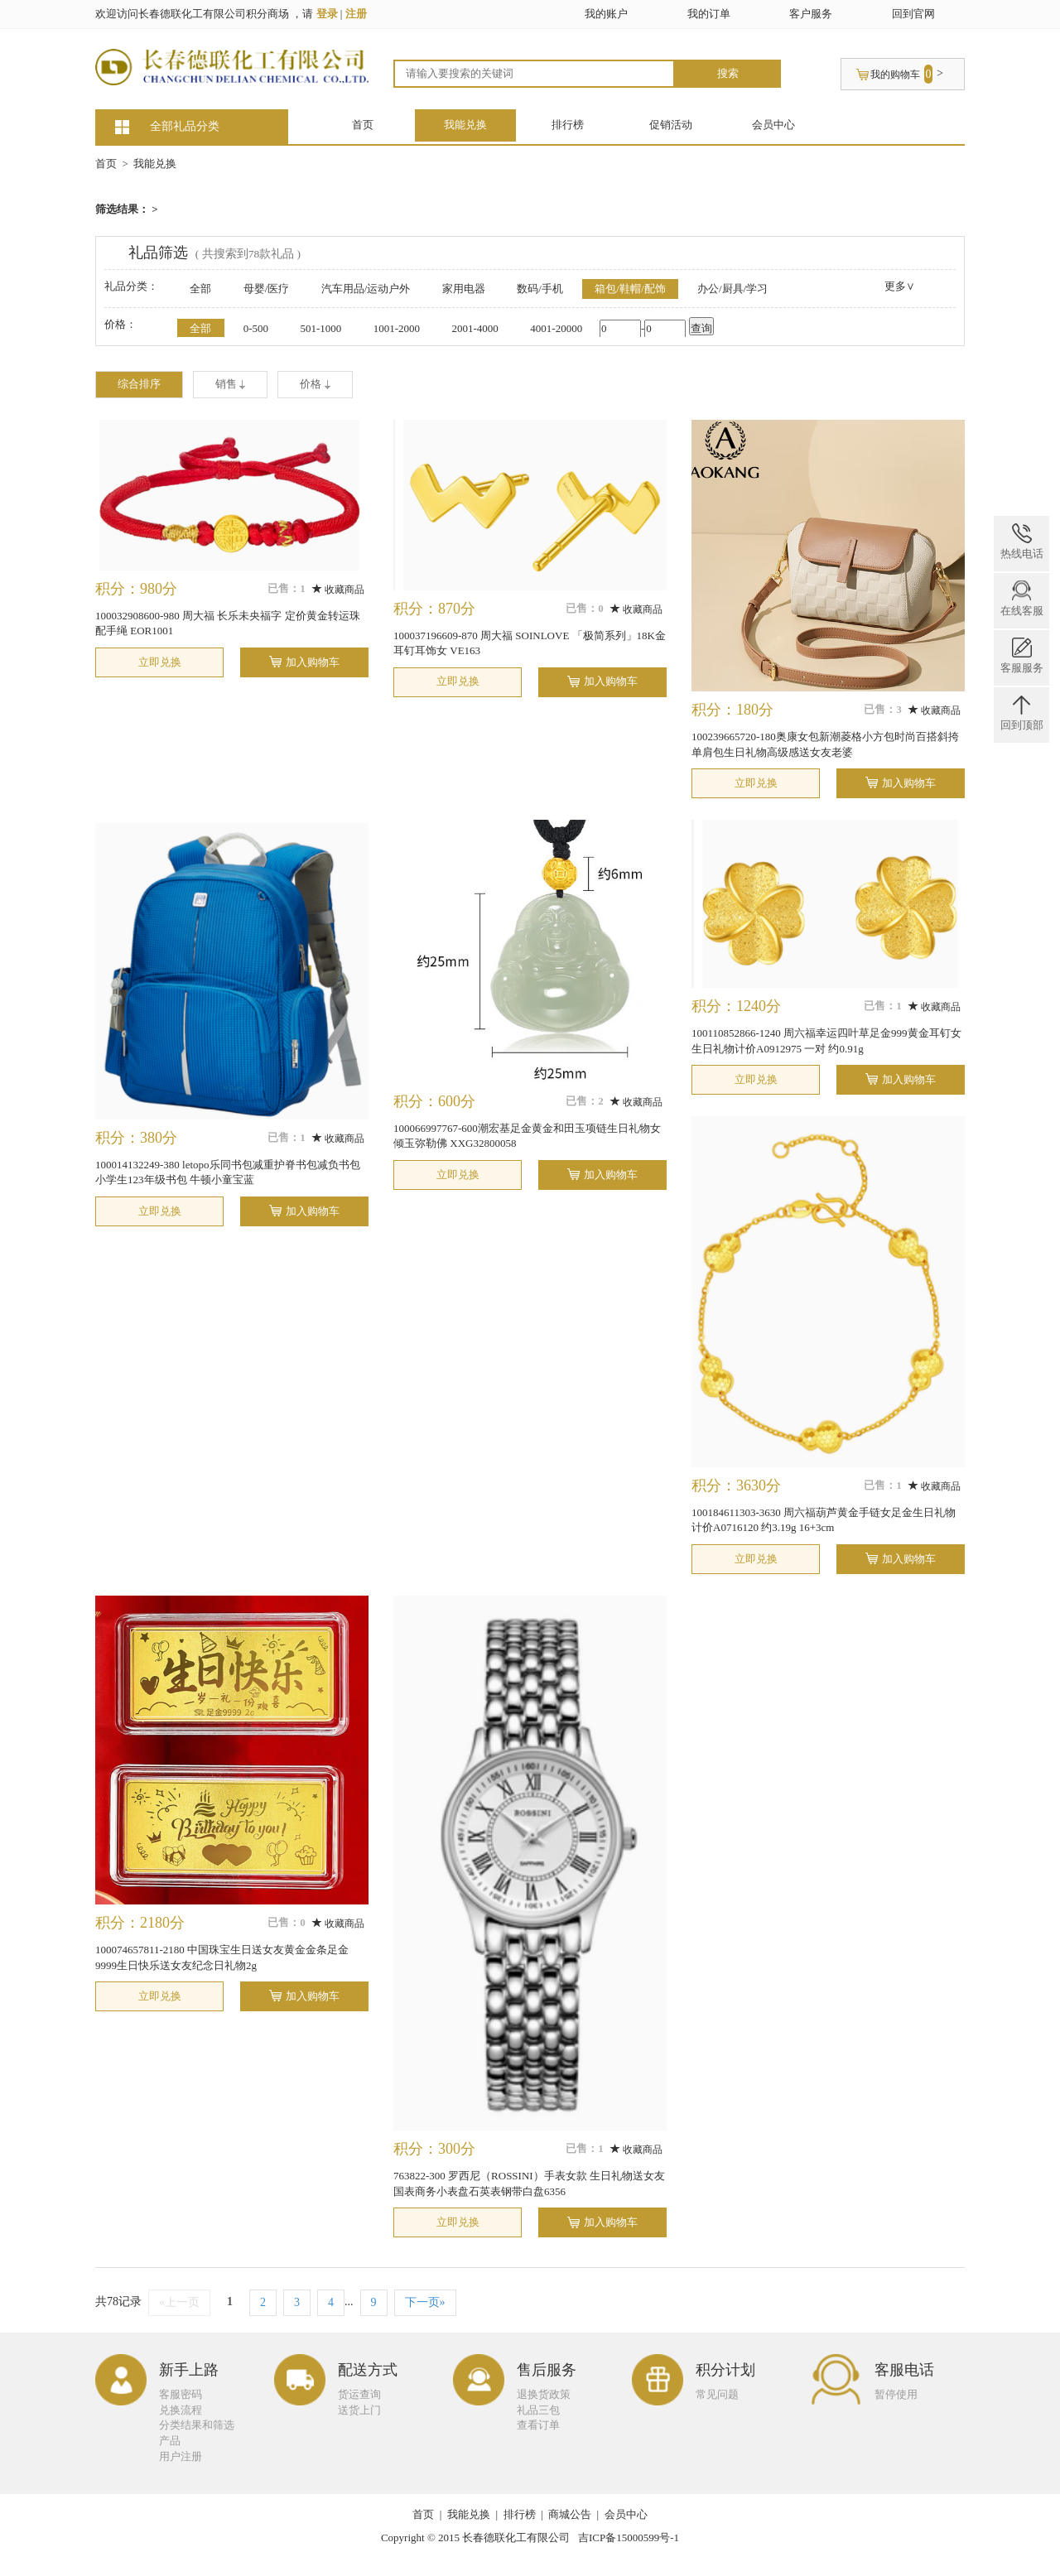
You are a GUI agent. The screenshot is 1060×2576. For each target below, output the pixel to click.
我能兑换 (465, 124)
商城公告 (569, 2514)
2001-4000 (475, 328)
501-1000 (320, 328)
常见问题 (717, 2394)
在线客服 (1021, 598)
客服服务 (1021, 656)
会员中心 (773, 124)
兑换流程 (180, 2410)
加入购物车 (313, 662)
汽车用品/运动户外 (366, 288)
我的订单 (708, 13)
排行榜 (568, 124)
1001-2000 (396, 328)
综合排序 (139, 384)
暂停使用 (896, 2394)
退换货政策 (544, 2394)
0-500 (255, 328)
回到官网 (913, 13)
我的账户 (606, 13)
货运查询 (359, 2394)
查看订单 (538, 2425)
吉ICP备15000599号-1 (628, 2537)
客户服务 (810, 13)
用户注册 (180, 2456)
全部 (200, 288)
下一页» (425, 2302)
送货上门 (359, 2410)
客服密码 (180, 2394)
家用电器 (463, 288)
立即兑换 (159, 662)
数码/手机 (540, 288)
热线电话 (1021, 541)
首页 (362, 124)
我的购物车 (895, 74)
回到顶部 (1021, 713)
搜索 (728, 73)
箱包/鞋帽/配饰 (630, 288)
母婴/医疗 (266, 288)
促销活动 (670, 124)
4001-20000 (556, 328)
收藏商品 (338, 589)
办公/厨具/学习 (732, 288)
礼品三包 (538, 2410)
